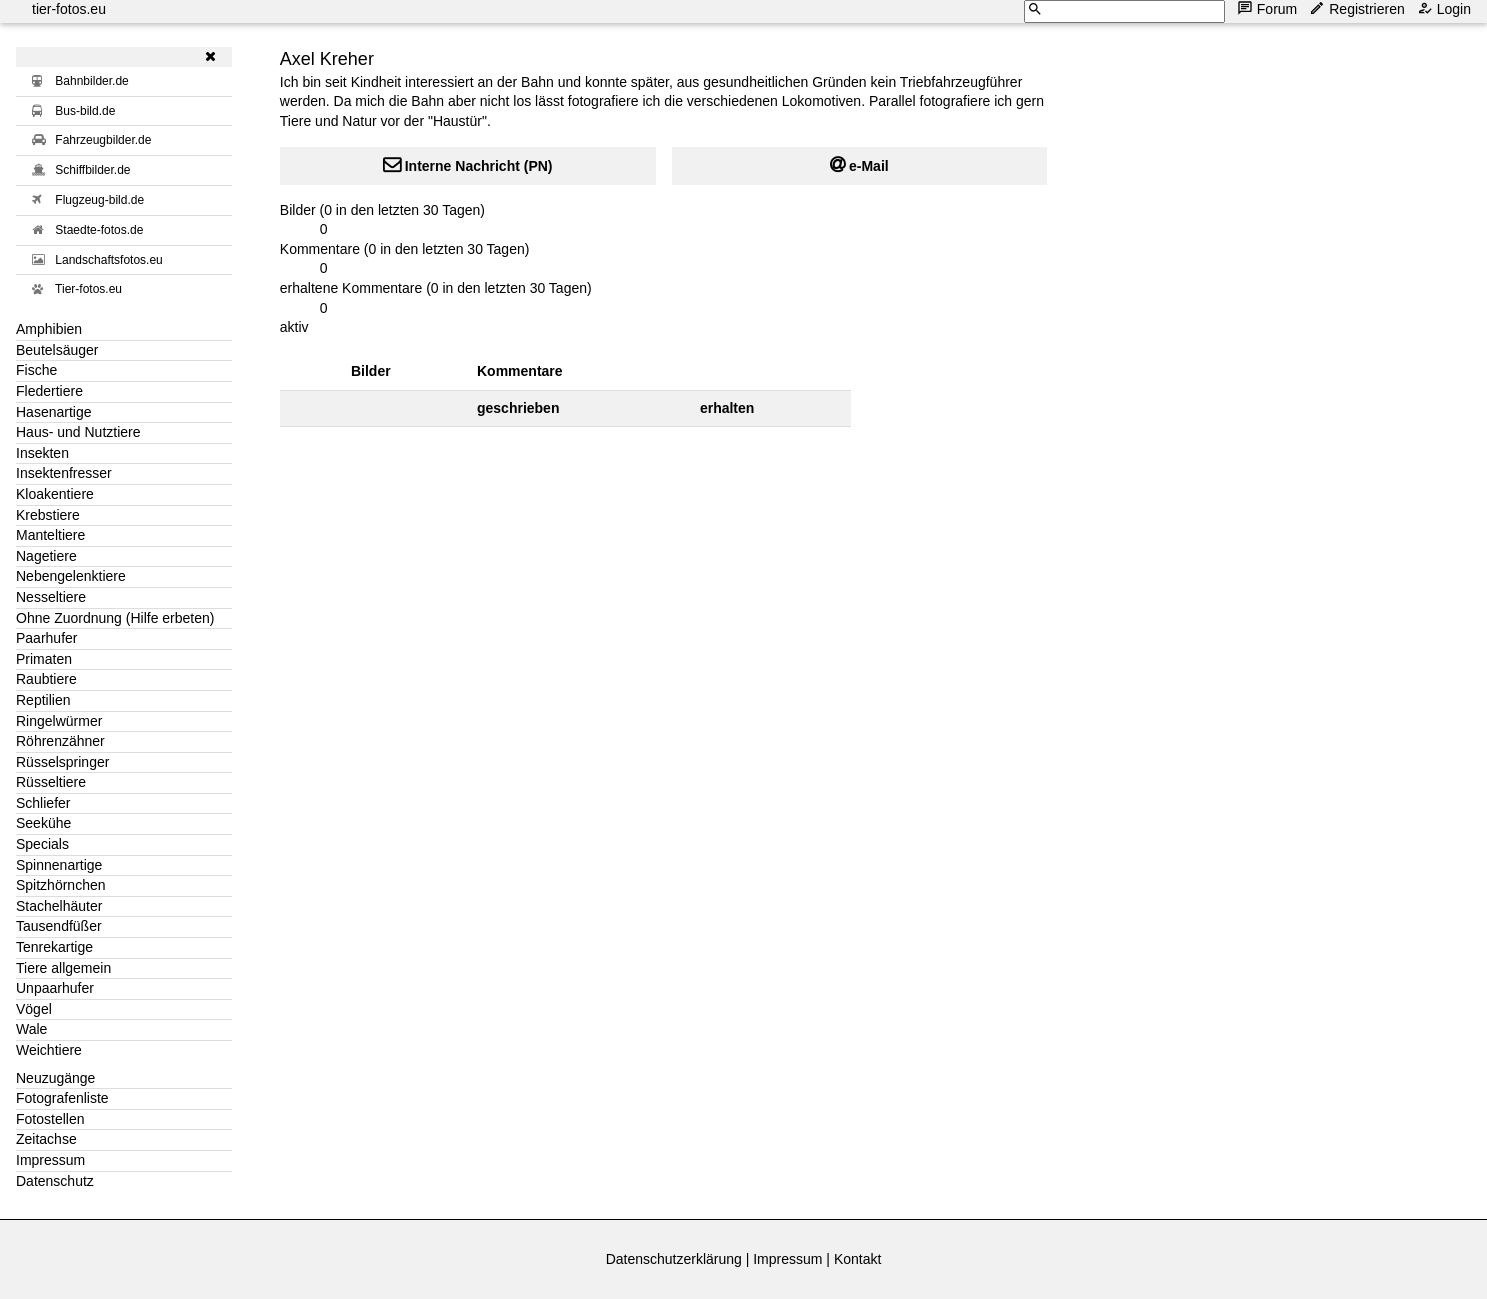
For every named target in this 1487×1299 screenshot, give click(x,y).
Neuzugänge (55, 1078)
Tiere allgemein (63, 968)
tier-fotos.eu (69, 9)
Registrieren (1358, 8)
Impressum (50, 1160)
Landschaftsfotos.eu (108, 260)
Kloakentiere (55, 494)
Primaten (44, 659)
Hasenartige (54, 412)
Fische (36, 370)
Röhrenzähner (60, 741)
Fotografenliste (62, 1098)
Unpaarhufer (55, 988)
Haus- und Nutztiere (78, 432)
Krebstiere (48, 515)
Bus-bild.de (85, 111)
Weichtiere (49, 1050)
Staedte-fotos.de (99, 230)
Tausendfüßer (59, 926)
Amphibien (49, 329)
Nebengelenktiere (71, 576)
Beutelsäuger (57, 350)
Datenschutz (55, 1181)
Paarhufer (46, 638)
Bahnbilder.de (91, 81)
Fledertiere (49, 391)
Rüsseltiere (51, 782)
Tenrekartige (54, 947)
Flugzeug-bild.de (99, 200)
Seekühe (43, 823)
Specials (42, 844)
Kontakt (857, 1259)
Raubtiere (46, 679)
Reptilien (43, 700)
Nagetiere (46, 556)
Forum (1269, 8)
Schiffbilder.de (92, 170)
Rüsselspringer (62, 762)
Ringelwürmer (59, 721)
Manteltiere (50, 535)
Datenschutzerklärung (674, 1259)
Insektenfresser (64, 473)
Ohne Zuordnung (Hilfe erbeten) (115, 618)
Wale (31, 1029)
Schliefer (43, 803)
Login (1446, 8)
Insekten (42, 453)
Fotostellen (50, 1119)
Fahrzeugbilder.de (103, 140)
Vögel (34, 1009)
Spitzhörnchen (61, 885)
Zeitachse (46, 1139)
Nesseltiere (51, 597)
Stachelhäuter (59, 906)
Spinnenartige (59, 865)
